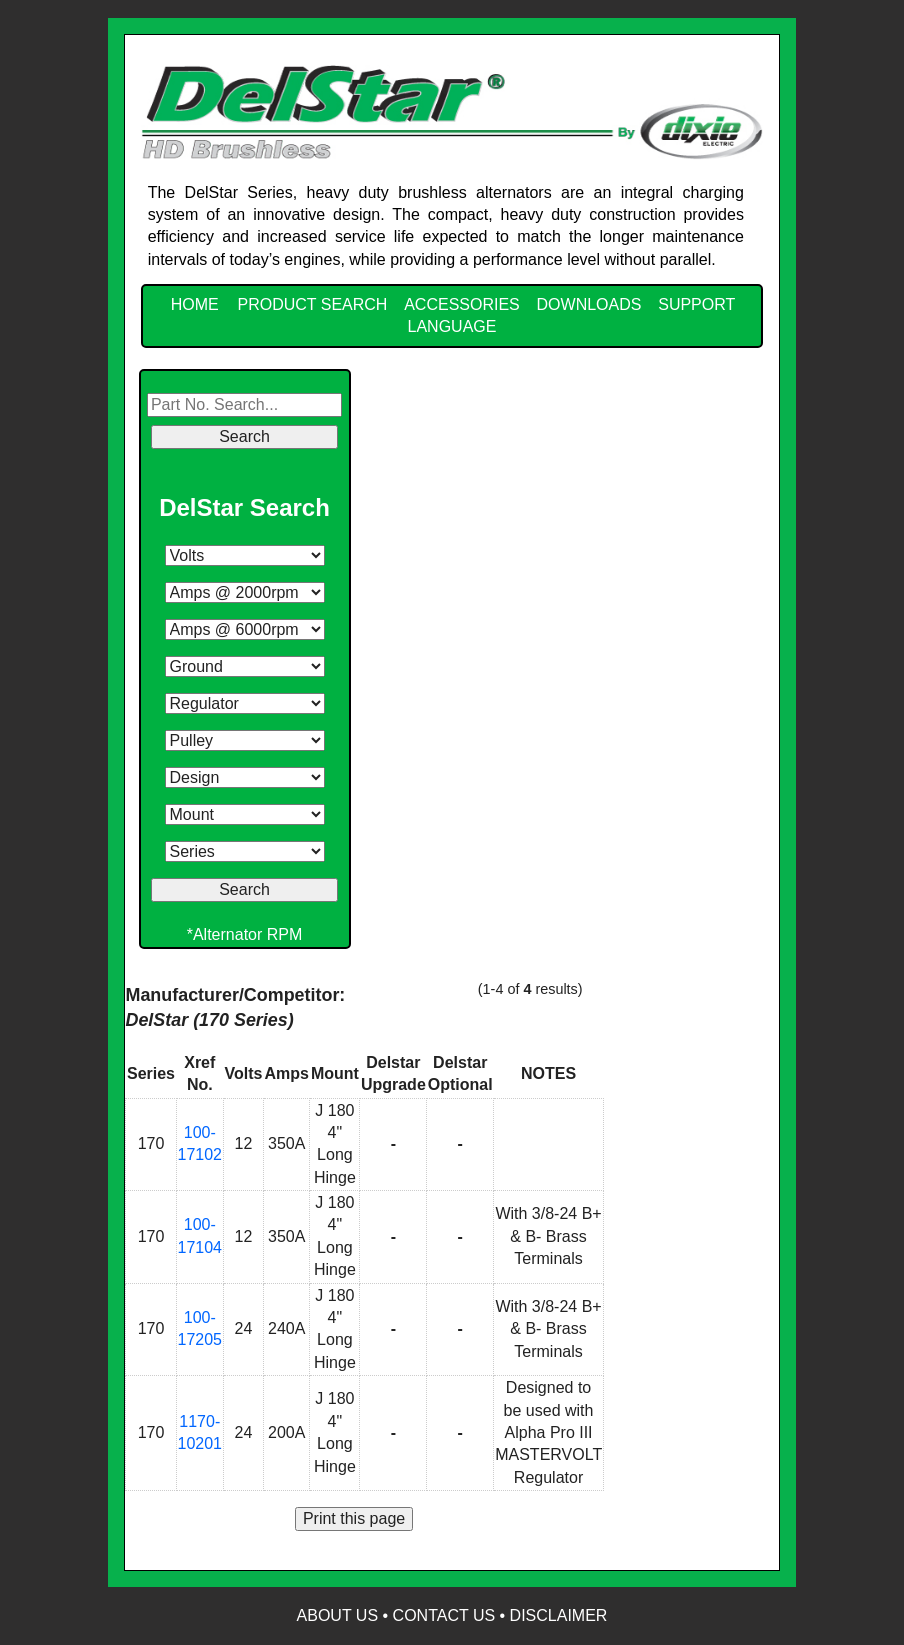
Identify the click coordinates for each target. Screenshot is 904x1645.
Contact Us (444, 1615)
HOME (195, 304)
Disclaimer (559, 1615)
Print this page (354, 1518)
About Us (338, 1615)
